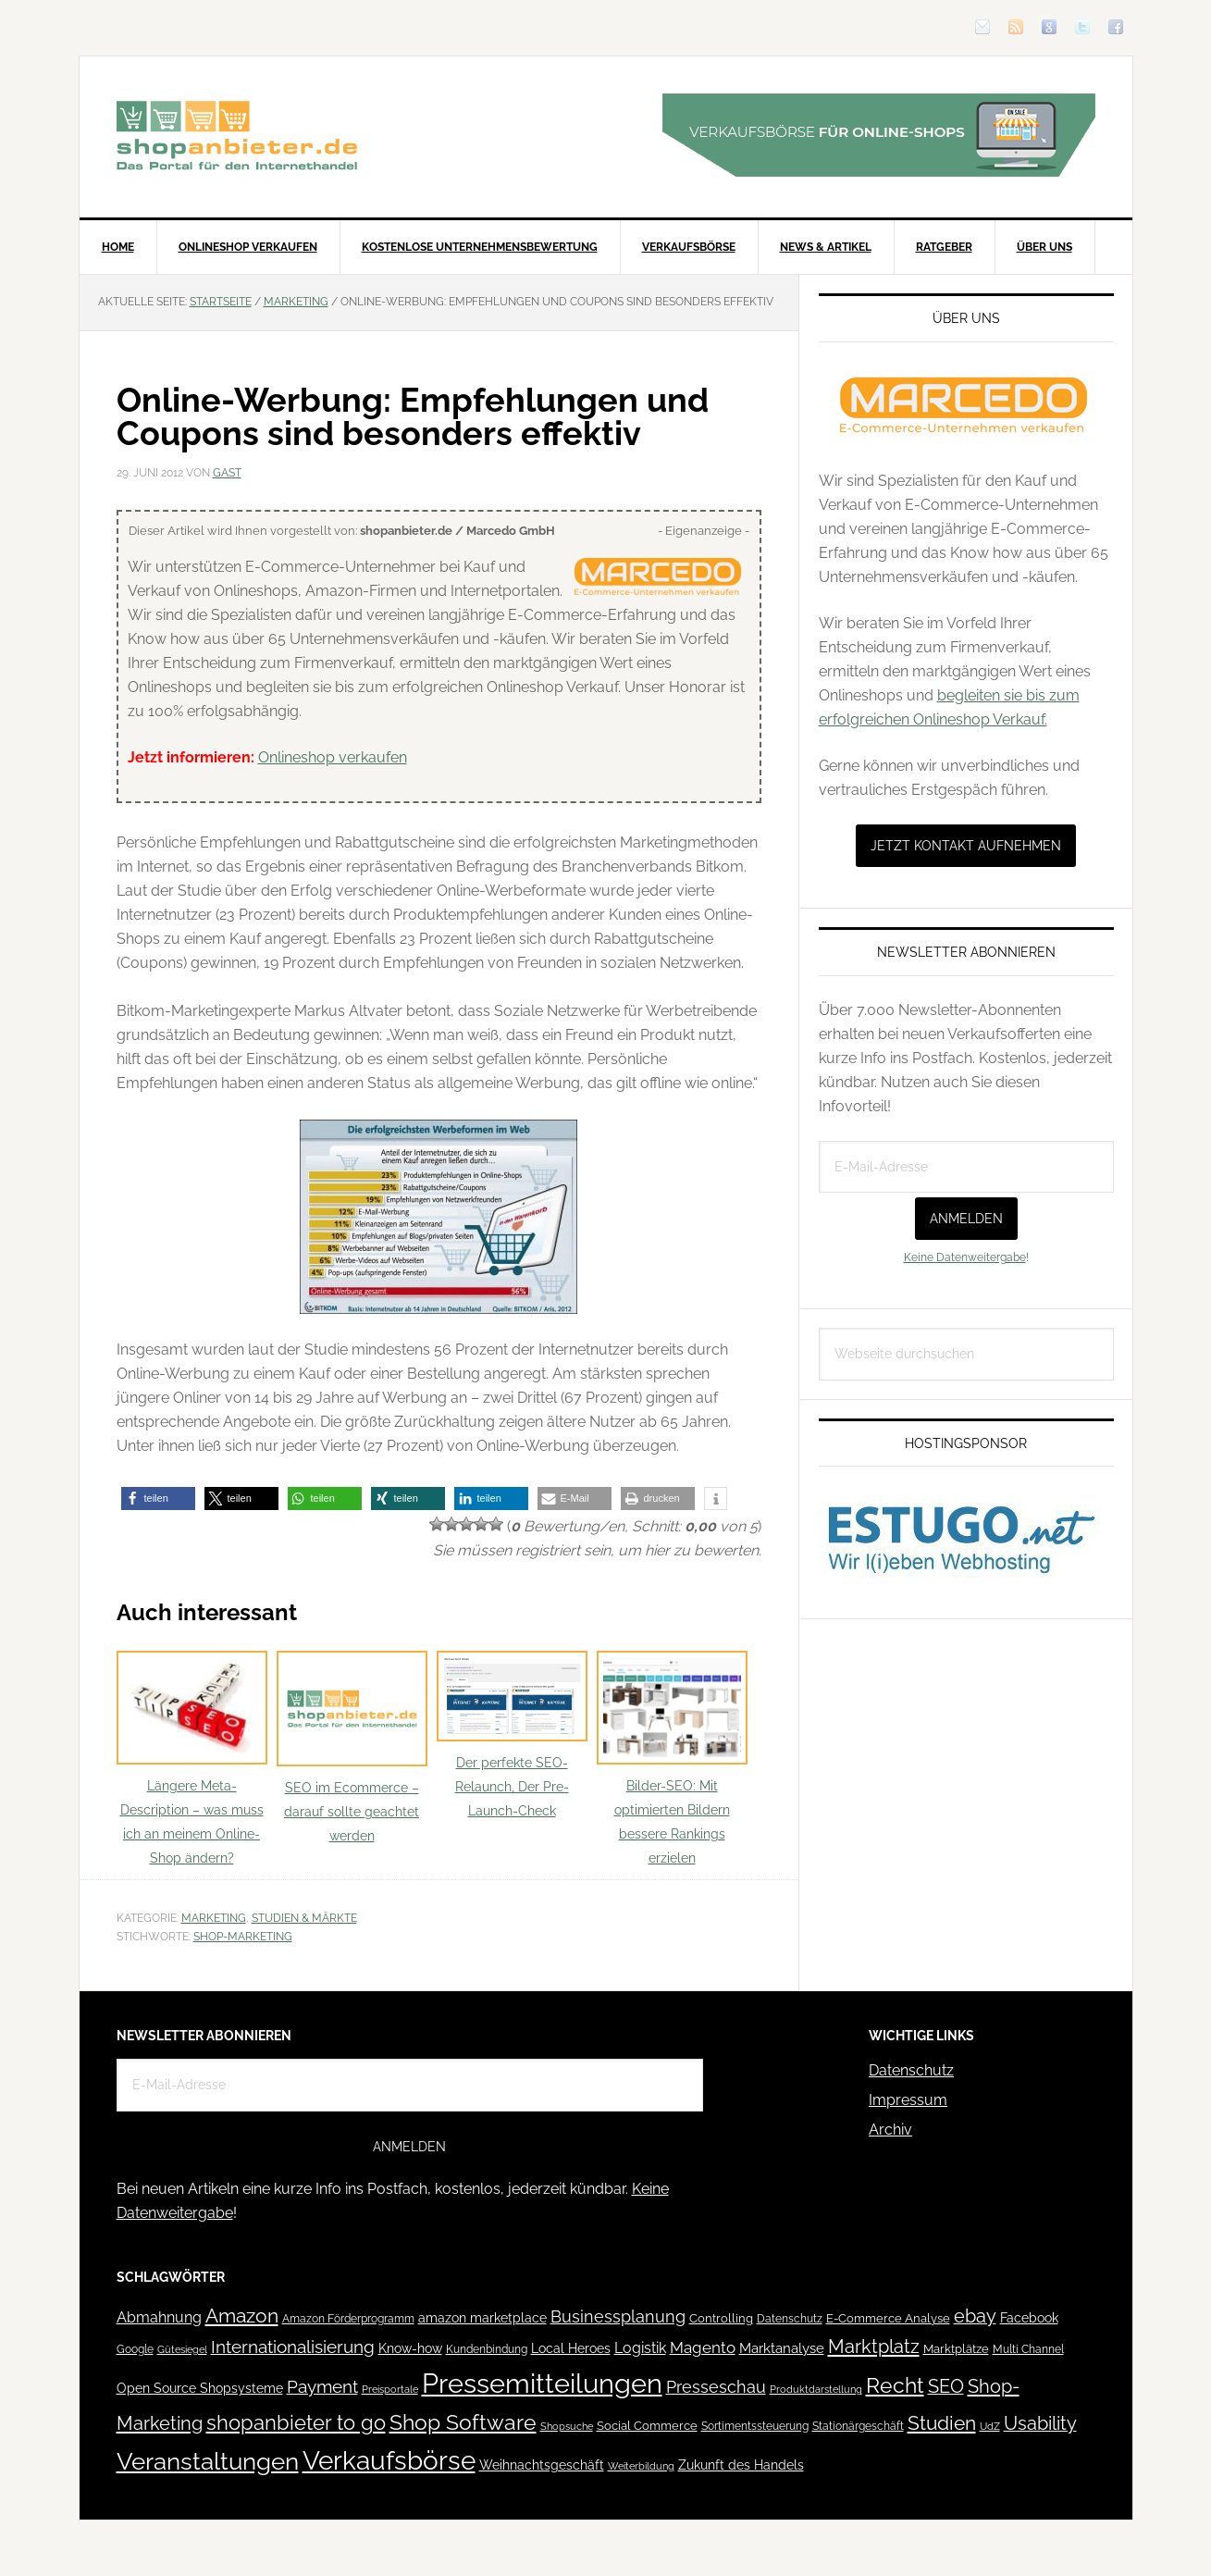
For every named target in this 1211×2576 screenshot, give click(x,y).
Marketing (213, 1918)
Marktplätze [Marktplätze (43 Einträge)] (956, 2349)
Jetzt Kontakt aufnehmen (966, 845)
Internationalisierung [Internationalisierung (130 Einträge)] (293, 2347)
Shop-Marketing (242, 1936)
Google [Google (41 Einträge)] (135, 2349)
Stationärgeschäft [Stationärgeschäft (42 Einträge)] (858, 2426)
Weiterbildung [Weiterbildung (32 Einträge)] (641, 2466)
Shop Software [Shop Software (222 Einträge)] (463, 2422)
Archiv (890, 2129)
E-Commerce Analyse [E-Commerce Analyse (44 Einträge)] (888, 2318)
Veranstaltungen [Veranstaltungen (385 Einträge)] (208, 2460)
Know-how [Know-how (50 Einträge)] (410, 2348)
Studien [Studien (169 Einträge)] (942, 2422)
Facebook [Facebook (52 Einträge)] (1029, 2317)
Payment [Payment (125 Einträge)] (322, 2386)
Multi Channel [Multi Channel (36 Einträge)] (1028, 2349)
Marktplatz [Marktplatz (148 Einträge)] (874, 2346)
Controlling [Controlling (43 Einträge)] (721, 2318)
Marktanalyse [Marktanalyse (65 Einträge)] (781, 2348)
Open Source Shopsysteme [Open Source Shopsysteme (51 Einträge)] (200, 2388)
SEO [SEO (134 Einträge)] (946, 2386)
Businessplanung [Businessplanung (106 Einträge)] (618, 2316)
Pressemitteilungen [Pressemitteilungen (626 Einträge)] (542, 2383)
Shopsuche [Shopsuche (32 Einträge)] (566, 2427)
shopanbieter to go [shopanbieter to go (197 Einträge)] (296, 2422)
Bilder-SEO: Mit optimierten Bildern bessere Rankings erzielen (672, 1758)
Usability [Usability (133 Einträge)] (1040, 2423)
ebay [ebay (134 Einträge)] (975, 2316)
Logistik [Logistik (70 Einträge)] (640, 2348)
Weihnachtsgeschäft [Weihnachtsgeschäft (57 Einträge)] (541, 2465)
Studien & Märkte (304, 1918)
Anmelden (966, 1218)
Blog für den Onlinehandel (237, 135)
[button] (158, 1498)
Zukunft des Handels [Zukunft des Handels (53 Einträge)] (741, 2465)
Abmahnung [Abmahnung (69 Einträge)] (159, 2317)
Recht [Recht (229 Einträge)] (895, 2384)
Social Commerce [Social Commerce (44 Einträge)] (647, 2426)
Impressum (908, 2100)
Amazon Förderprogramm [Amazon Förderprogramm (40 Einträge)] (348, 2318)
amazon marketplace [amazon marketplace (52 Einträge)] (482, 2317)
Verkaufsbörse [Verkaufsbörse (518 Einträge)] (389, 2461)
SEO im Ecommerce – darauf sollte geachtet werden (352, 1747)
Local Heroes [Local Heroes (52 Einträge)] (571, 2348)
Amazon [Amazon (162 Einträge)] (241, 2315)
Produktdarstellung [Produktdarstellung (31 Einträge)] (816, 2389)
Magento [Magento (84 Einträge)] (702, 2347)
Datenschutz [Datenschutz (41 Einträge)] (789, 2318)
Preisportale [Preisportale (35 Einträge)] (390, 2389)
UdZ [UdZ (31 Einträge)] (990, 2426)
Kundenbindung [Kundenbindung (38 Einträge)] (486, 2349)
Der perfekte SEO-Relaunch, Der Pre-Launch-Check (512, 1734)
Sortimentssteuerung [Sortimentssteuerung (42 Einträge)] (755, 2426)
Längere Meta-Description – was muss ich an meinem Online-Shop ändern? (192, 1758)
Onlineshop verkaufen (332, 757)
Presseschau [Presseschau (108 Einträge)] (716, 2386)
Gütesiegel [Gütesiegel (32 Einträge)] (182, 2350)
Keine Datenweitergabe (965, 1257)
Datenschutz (911, 2070)
